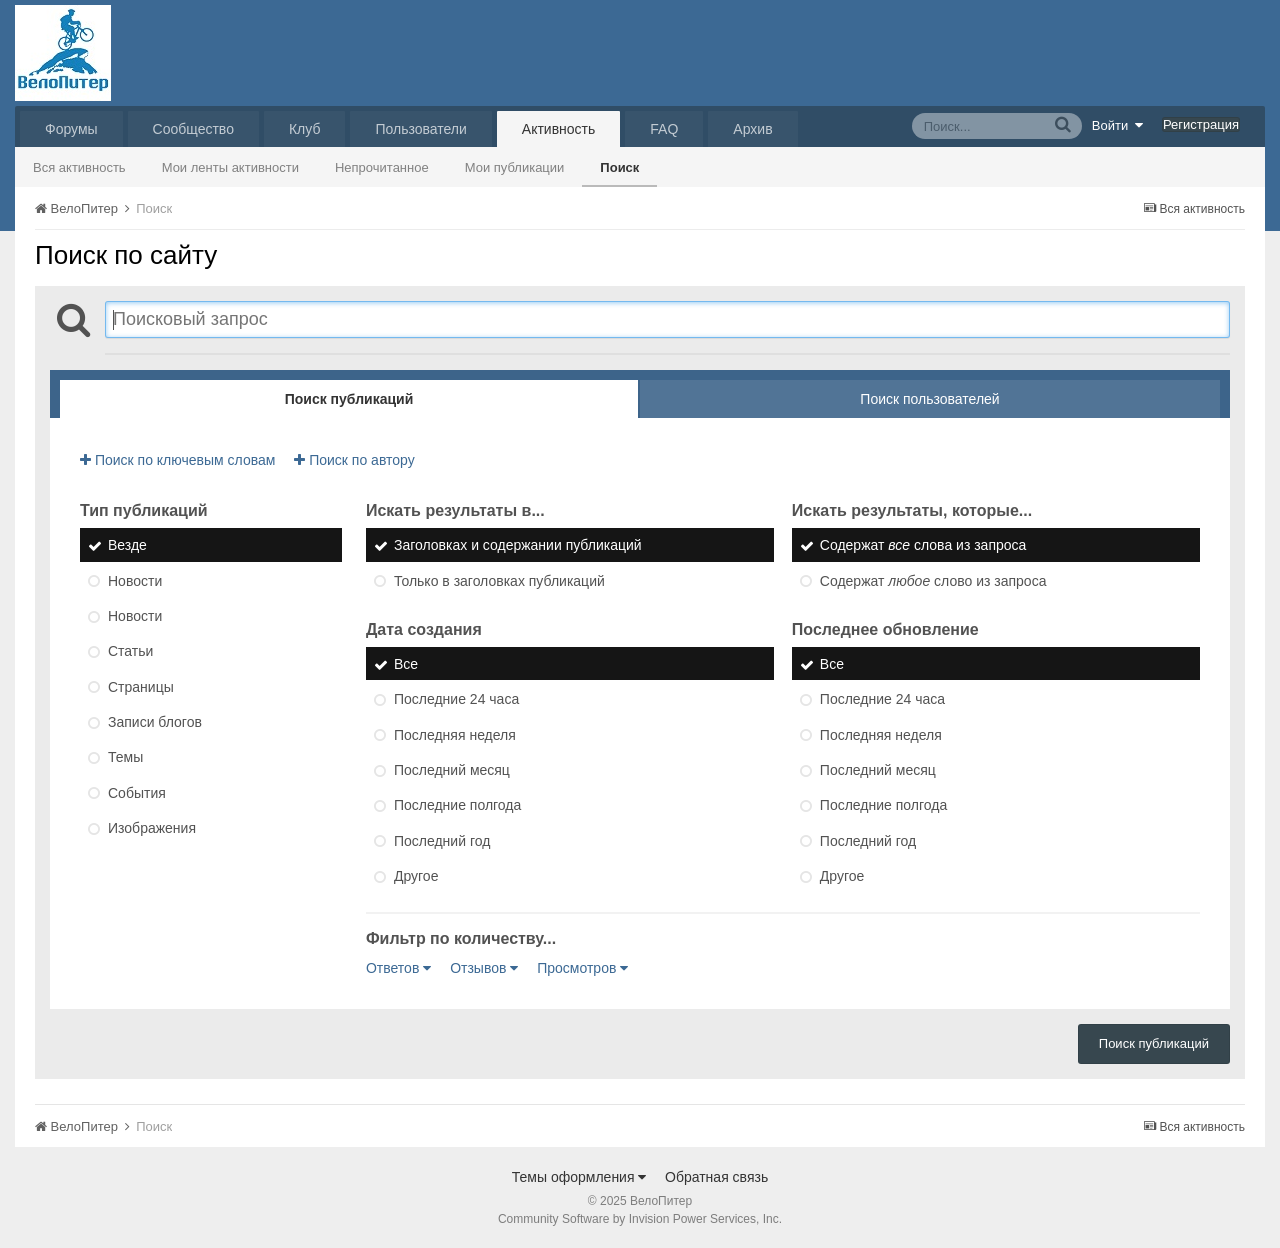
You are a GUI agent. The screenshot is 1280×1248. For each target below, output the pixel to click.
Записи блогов (155, 722)
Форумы (71, 129)
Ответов (398, 968)
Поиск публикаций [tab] (349, 399)
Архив (752, 129)
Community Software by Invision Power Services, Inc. (640, 1219)
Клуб (305, 129)
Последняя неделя (455, 735)
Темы (125, 758)
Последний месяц (452, 770)
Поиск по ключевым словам (177, 460)
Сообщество (193, 129)
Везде (127, 546)
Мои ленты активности (230, 167)
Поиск (619, 167)
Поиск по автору (354, 460)
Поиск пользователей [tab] (929, 399)
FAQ (664, 129)
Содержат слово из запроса (933, 581)
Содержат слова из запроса (923, 546)
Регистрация (1201, 124)
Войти (1118, 125)
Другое (416, 876)
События (137, 793)
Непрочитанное (382, 167)
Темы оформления (579, 1177)
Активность (559, 129)
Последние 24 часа (456, 700)
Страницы (141, 687)
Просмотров (582, 968)
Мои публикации (515, 167)
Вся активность (79, 167)
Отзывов (484, 968)
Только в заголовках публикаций (499, 581)
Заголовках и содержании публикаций (518, 546)
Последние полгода (457, 806)
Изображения (152, 828)
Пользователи (420, 129)
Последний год (442, 841)
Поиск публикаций (1154, 1043)
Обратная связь (716, 1177)
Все (406, 664)
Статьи (130, 652)
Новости (135, 581)
